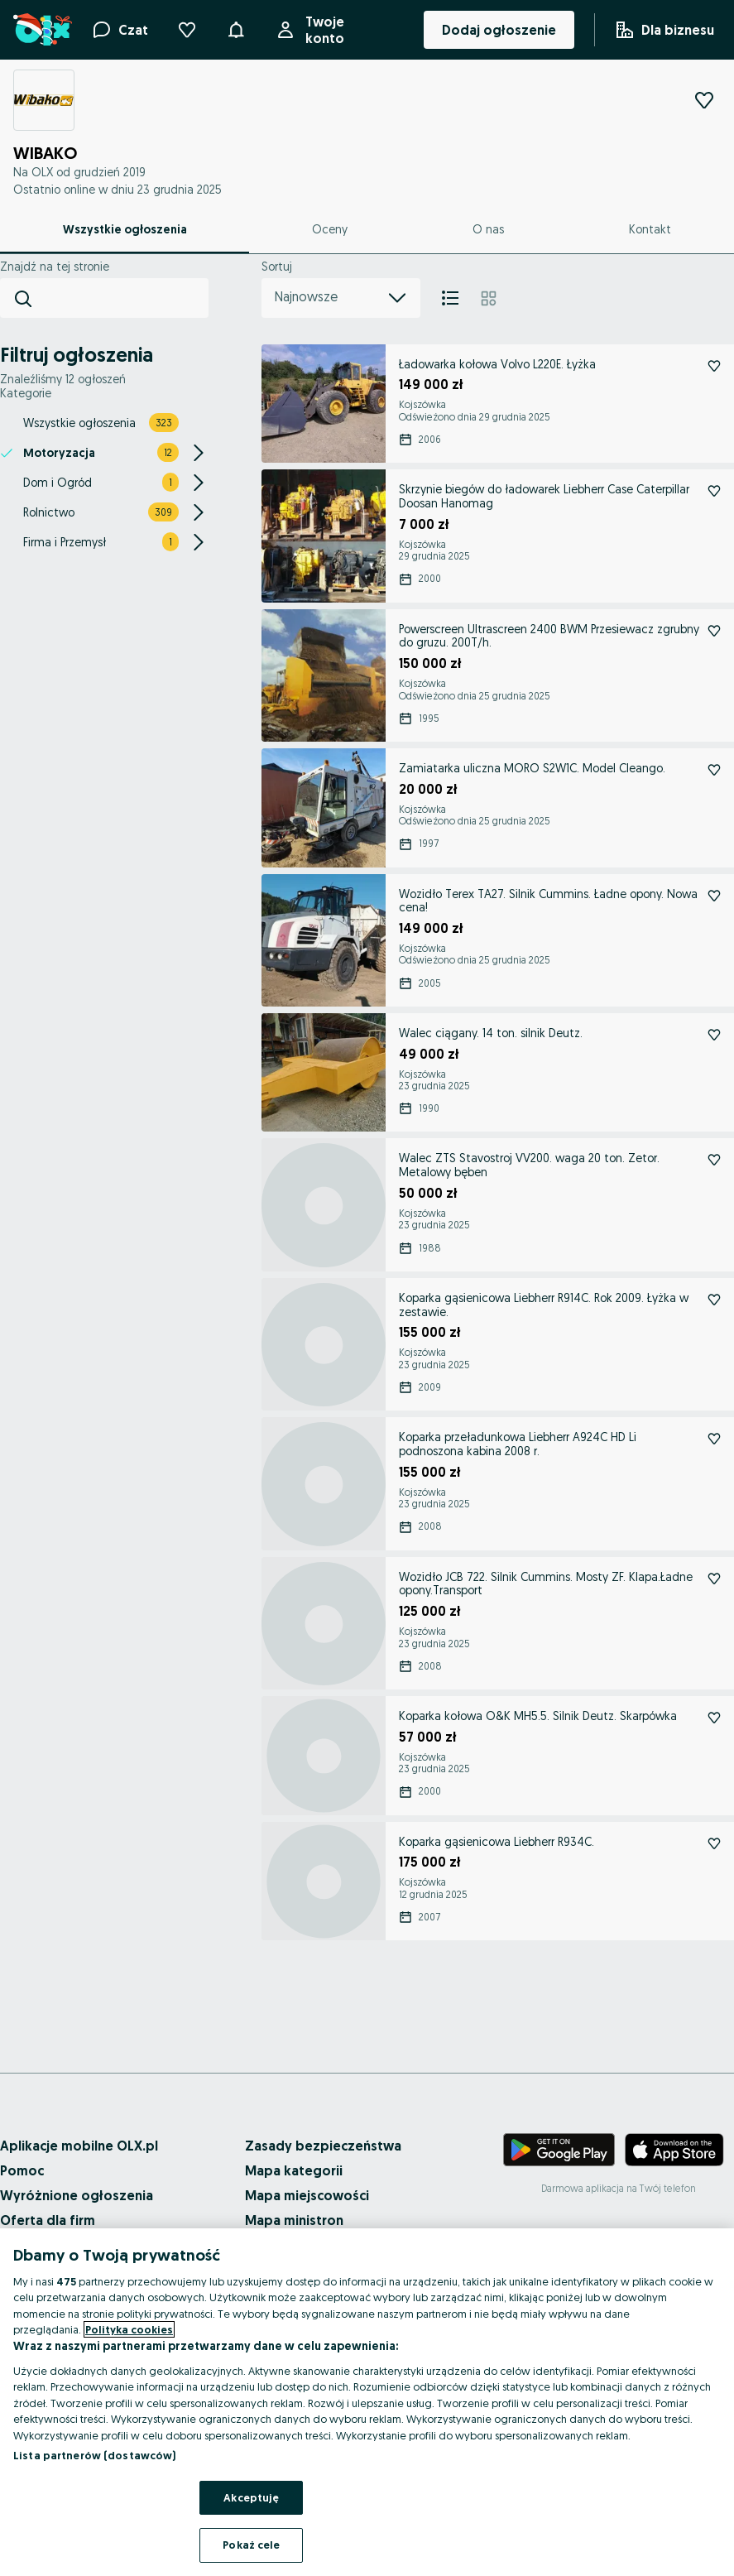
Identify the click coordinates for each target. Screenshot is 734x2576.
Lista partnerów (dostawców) (94, 2455)
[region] (367, 2402)
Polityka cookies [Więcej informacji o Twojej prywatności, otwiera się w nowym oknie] (129, 2329)
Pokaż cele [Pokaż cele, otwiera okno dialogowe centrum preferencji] (251, 2544)
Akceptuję (251, 2497)
